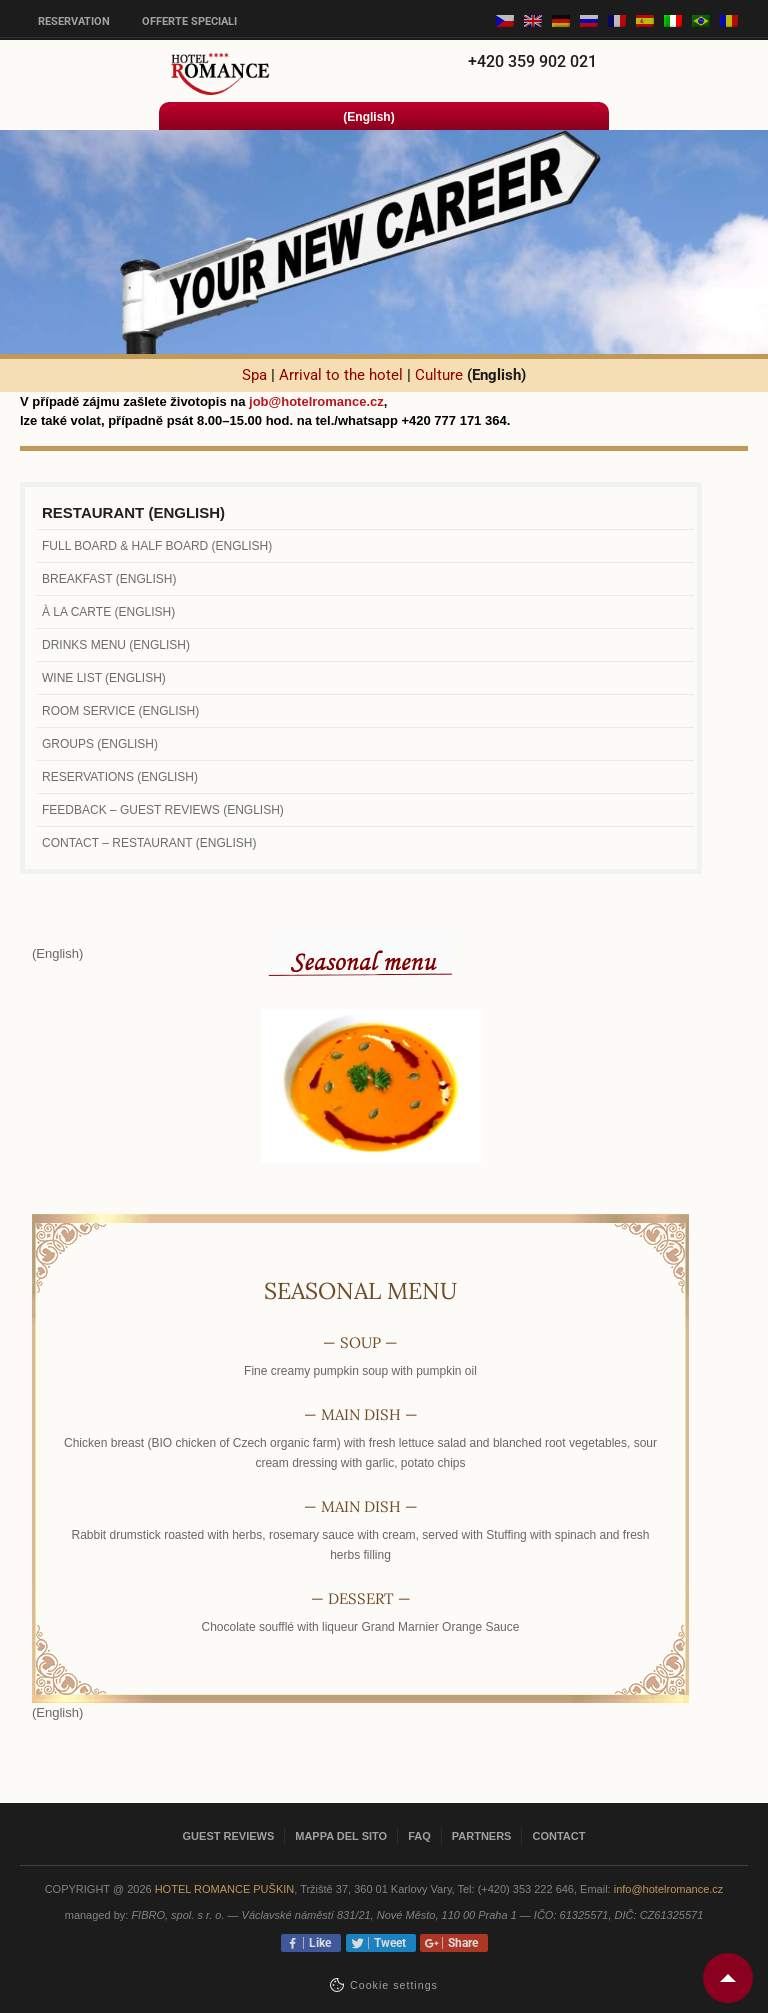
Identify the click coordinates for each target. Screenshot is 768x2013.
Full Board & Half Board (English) (157, 546)
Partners (482, 1836)
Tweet (387, 1943)
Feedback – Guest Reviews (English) (163, 810)
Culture (439, 375)
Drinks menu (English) (116, 645)
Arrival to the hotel (341, 375)
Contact (558, 1836)
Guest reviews (229, 1836)
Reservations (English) (120, 777)
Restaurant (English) (133, 512)
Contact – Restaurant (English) (149, 843)
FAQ (419, 1836)
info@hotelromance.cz (669, 1889)
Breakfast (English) (109, 579)
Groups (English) (100, 744)
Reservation (74, 21)
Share (460, 1943)
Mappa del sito (341, 1836)
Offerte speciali (189, 21)
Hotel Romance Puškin (225, 1889)
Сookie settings (394, 1985)
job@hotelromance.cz (316, 401)
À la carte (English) (108, 612)
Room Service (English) (120, 711)
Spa (254, 375)
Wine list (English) (104, 678)
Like (317, 1943)
